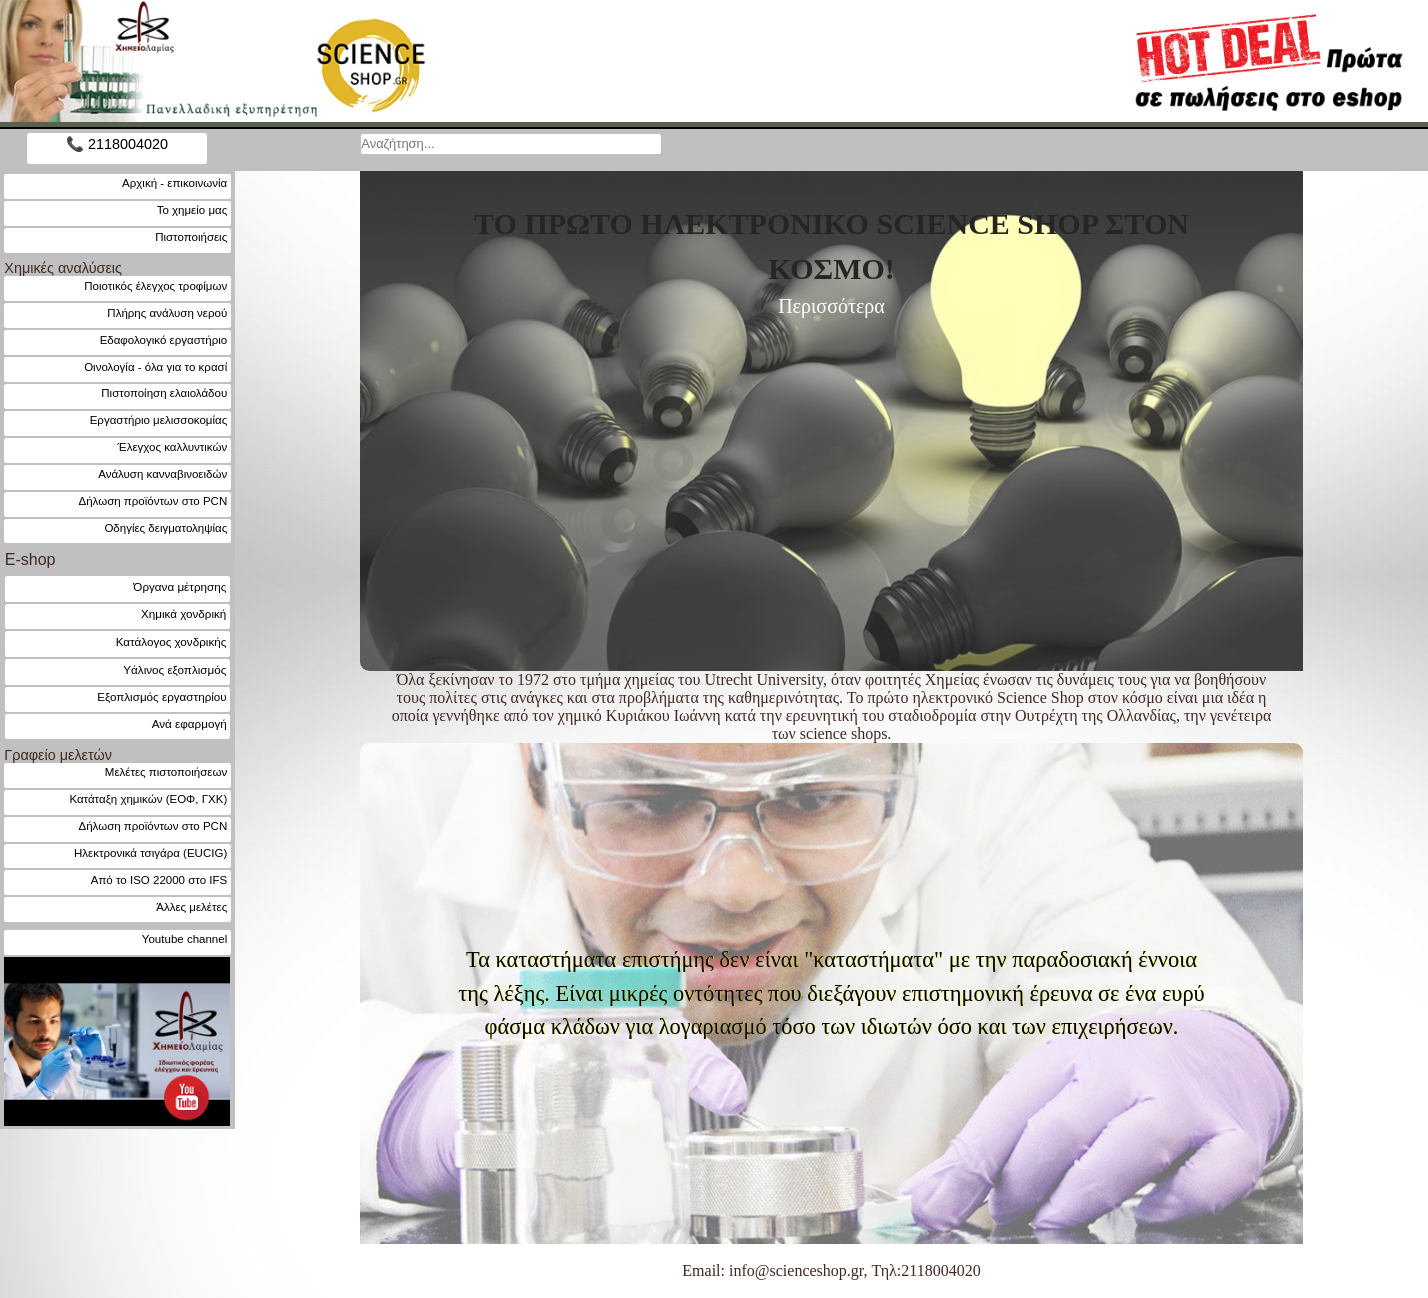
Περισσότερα (831, 306)
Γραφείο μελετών (58, 755)
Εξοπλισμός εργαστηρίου (161, 696)
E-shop (30, 559)
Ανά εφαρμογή (189, 723)
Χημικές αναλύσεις (63, 268)
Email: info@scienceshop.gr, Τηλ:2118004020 (831, 1270)
